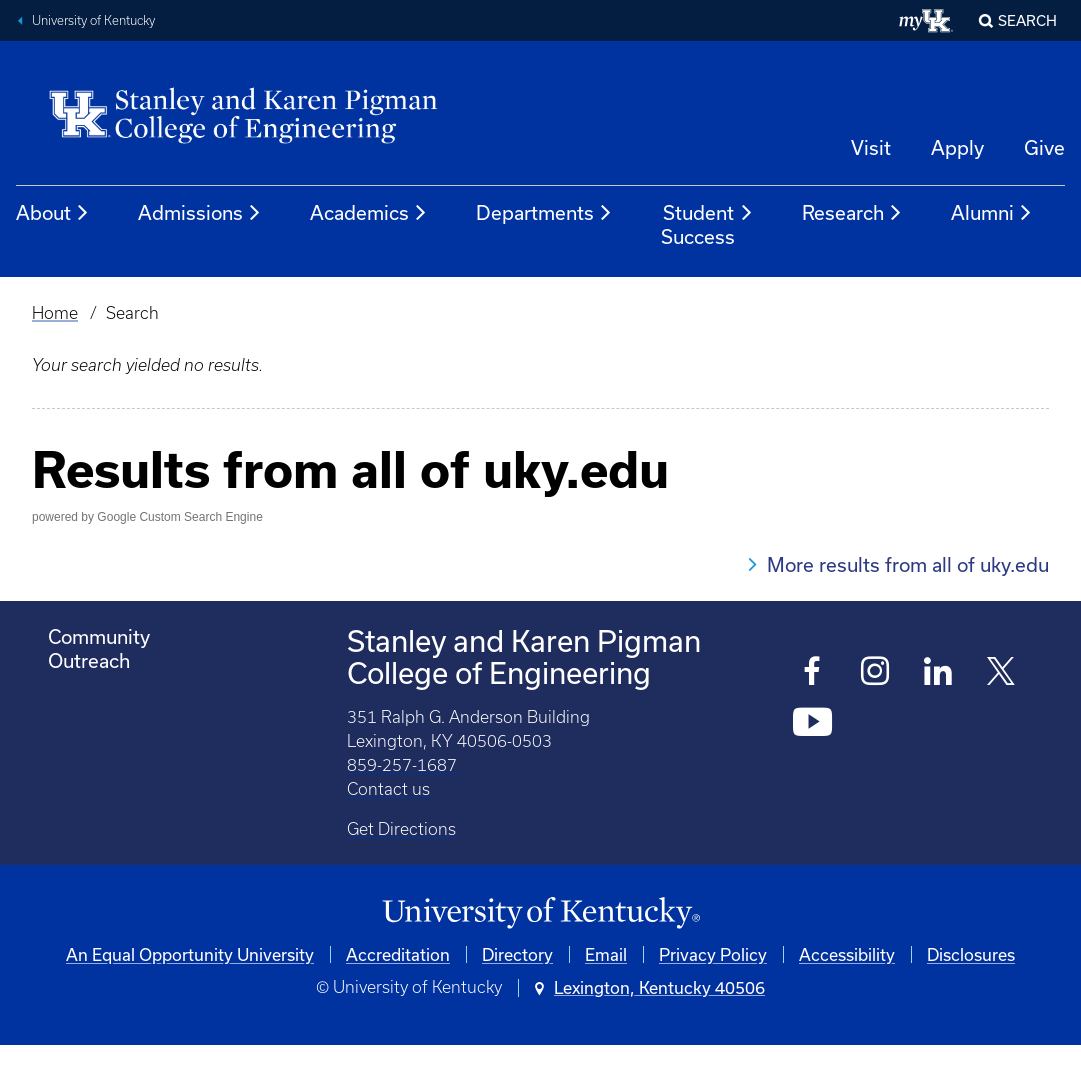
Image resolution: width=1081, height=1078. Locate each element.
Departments (544, 213)
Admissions (200, 213)
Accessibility (847, 954)
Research (852, 213)
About (53, 213)
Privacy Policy (713, 954)
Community (99, 636)
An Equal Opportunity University (190, 954)
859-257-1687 (402, 765)
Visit (871, 147)
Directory (517, 954)
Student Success (707, 224)
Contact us (388, 789)
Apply (957, 147)
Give (1044, 147)
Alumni (992, 213)
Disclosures (971, 954)
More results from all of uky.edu (908, 564)
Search (1027, 20)
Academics (369, 213)
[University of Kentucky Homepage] (540, 913)
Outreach (89, 660)
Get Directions (401, 829)
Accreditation (398, 954)
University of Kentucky (93, 20)
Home (55, 313)
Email (606, 954)
